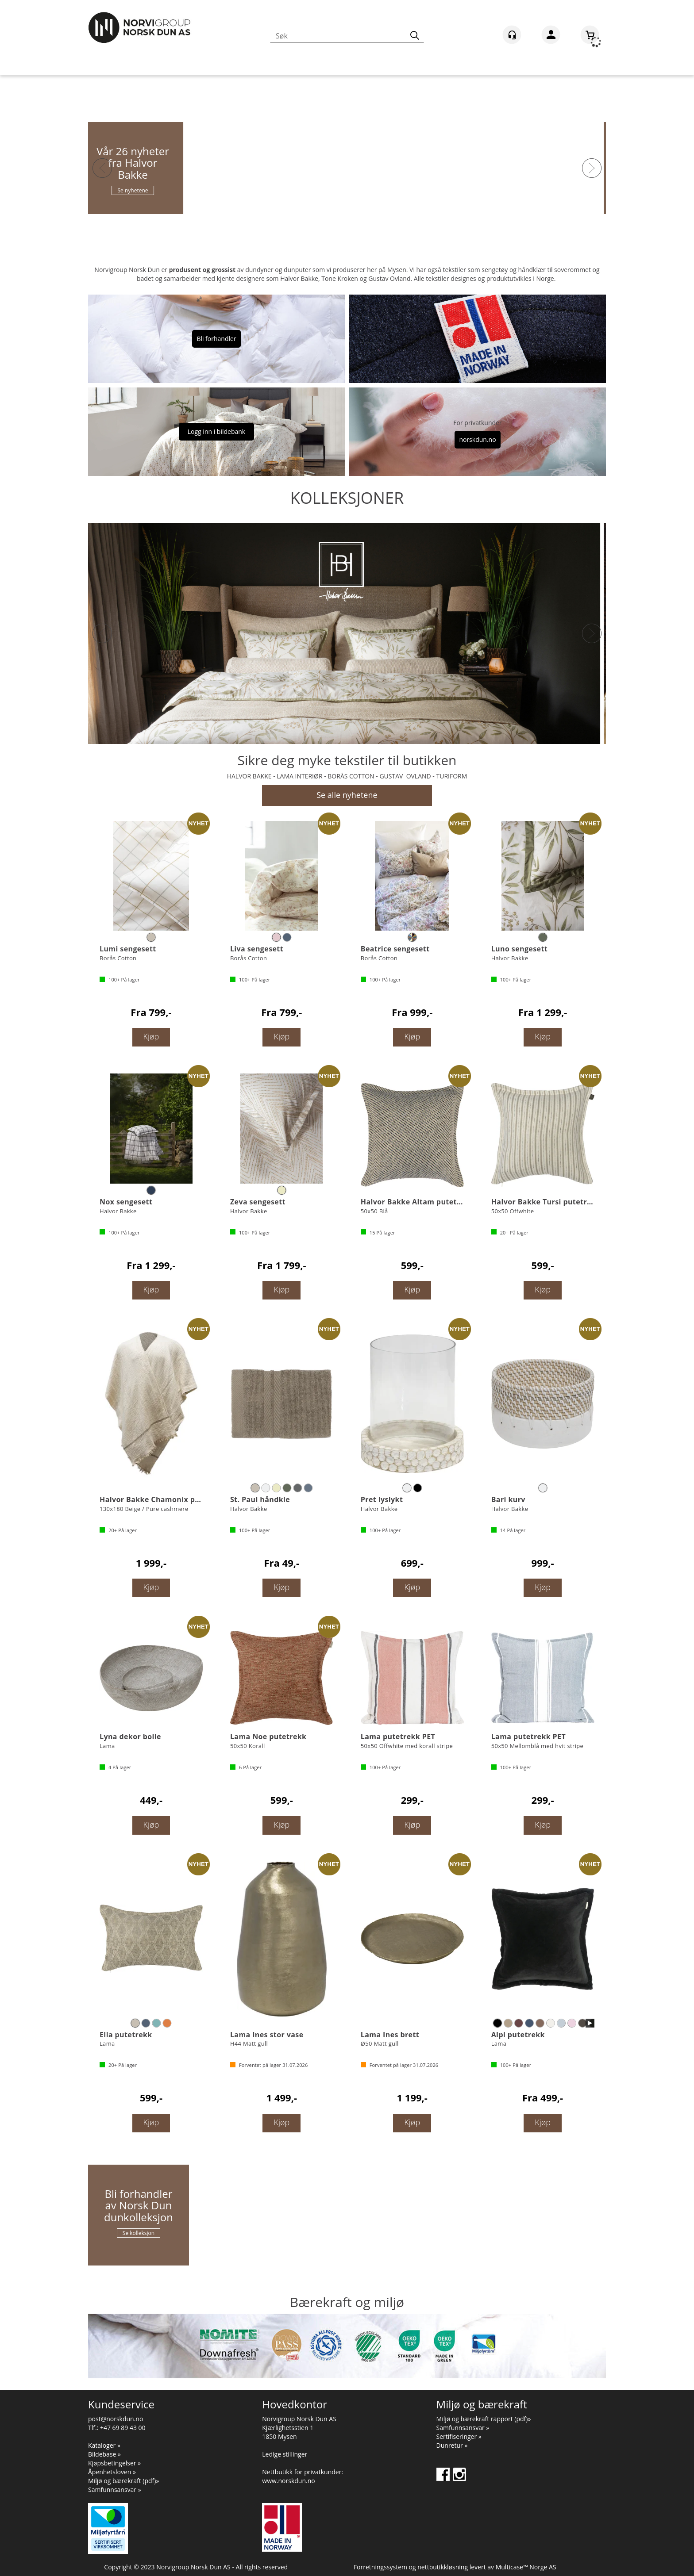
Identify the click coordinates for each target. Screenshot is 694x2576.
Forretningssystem (380, 2567)
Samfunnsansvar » (114, 2489)
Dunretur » (452, 2445)
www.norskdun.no (288, 2480)
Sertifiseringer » (459, 2436)
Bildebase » (104, 2454)
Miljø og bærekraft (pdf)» (123, 2480)
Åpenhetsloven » (112, 2472)
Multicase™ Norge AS (526, 2567)
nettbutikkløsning (442, 2567)
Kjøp (151, 1036)
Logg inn (550, 36)
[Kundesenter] (511, 34)
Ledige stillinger (284, 2454)
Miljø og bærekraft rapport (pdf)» (483, 2419)
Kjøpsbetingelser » (114, 2463)
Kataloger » (104, 2445)
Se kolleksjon (138, 2233)
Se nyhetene (138, 190)
